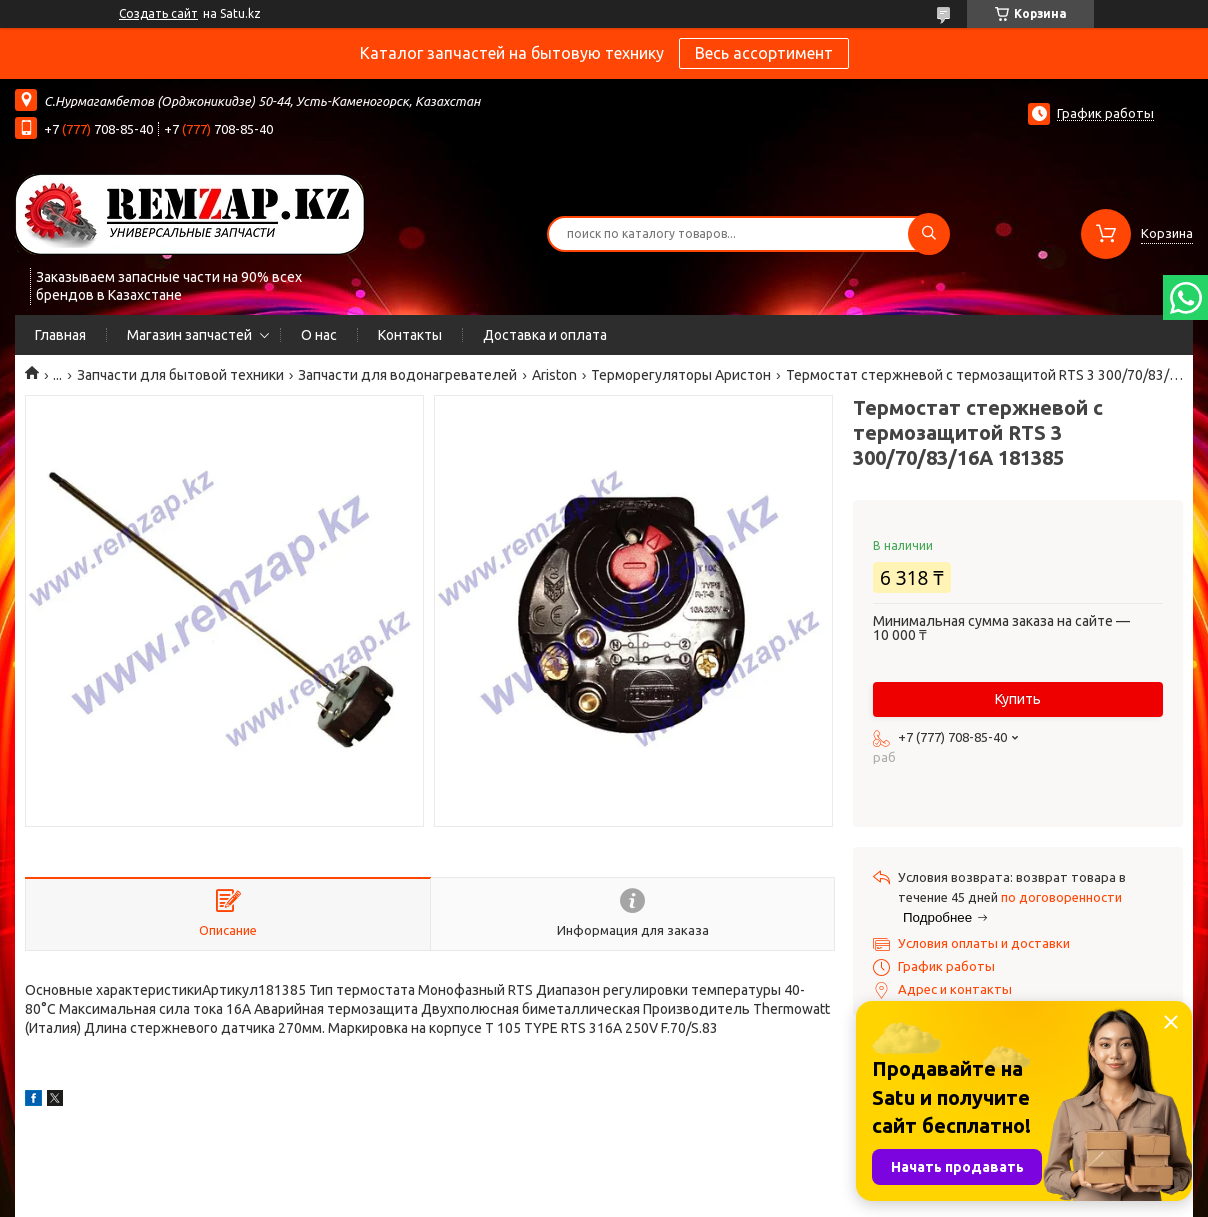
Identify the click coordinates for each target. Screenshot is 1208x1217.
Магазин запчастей (189, 335)
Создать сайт (158, 13)
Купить (1018, 699)
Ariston (554, 375)
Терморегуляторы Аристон (681, 375)
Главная (60, 335)
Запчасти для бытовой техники (180, 375)
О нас (319, 335)
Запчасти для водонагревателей (407, 375)
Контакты (410, 335)
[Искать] (929, 234)
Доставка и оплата (545, 335)
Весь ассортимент (764, 53)
